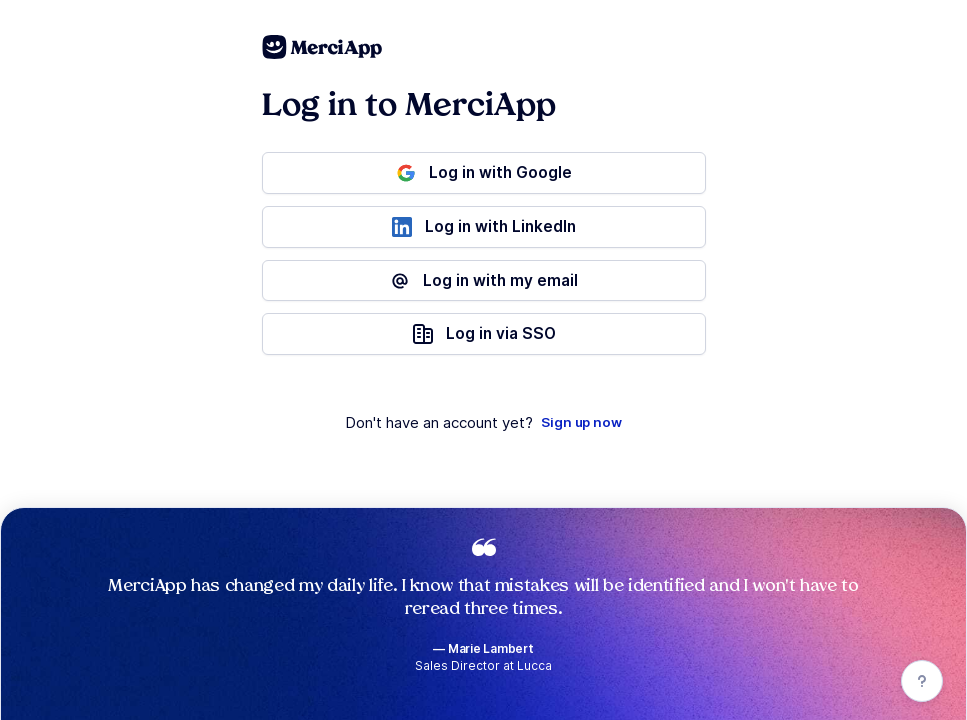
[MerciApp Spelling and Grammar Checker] (322, 47)
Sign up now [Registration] (581, 422)
